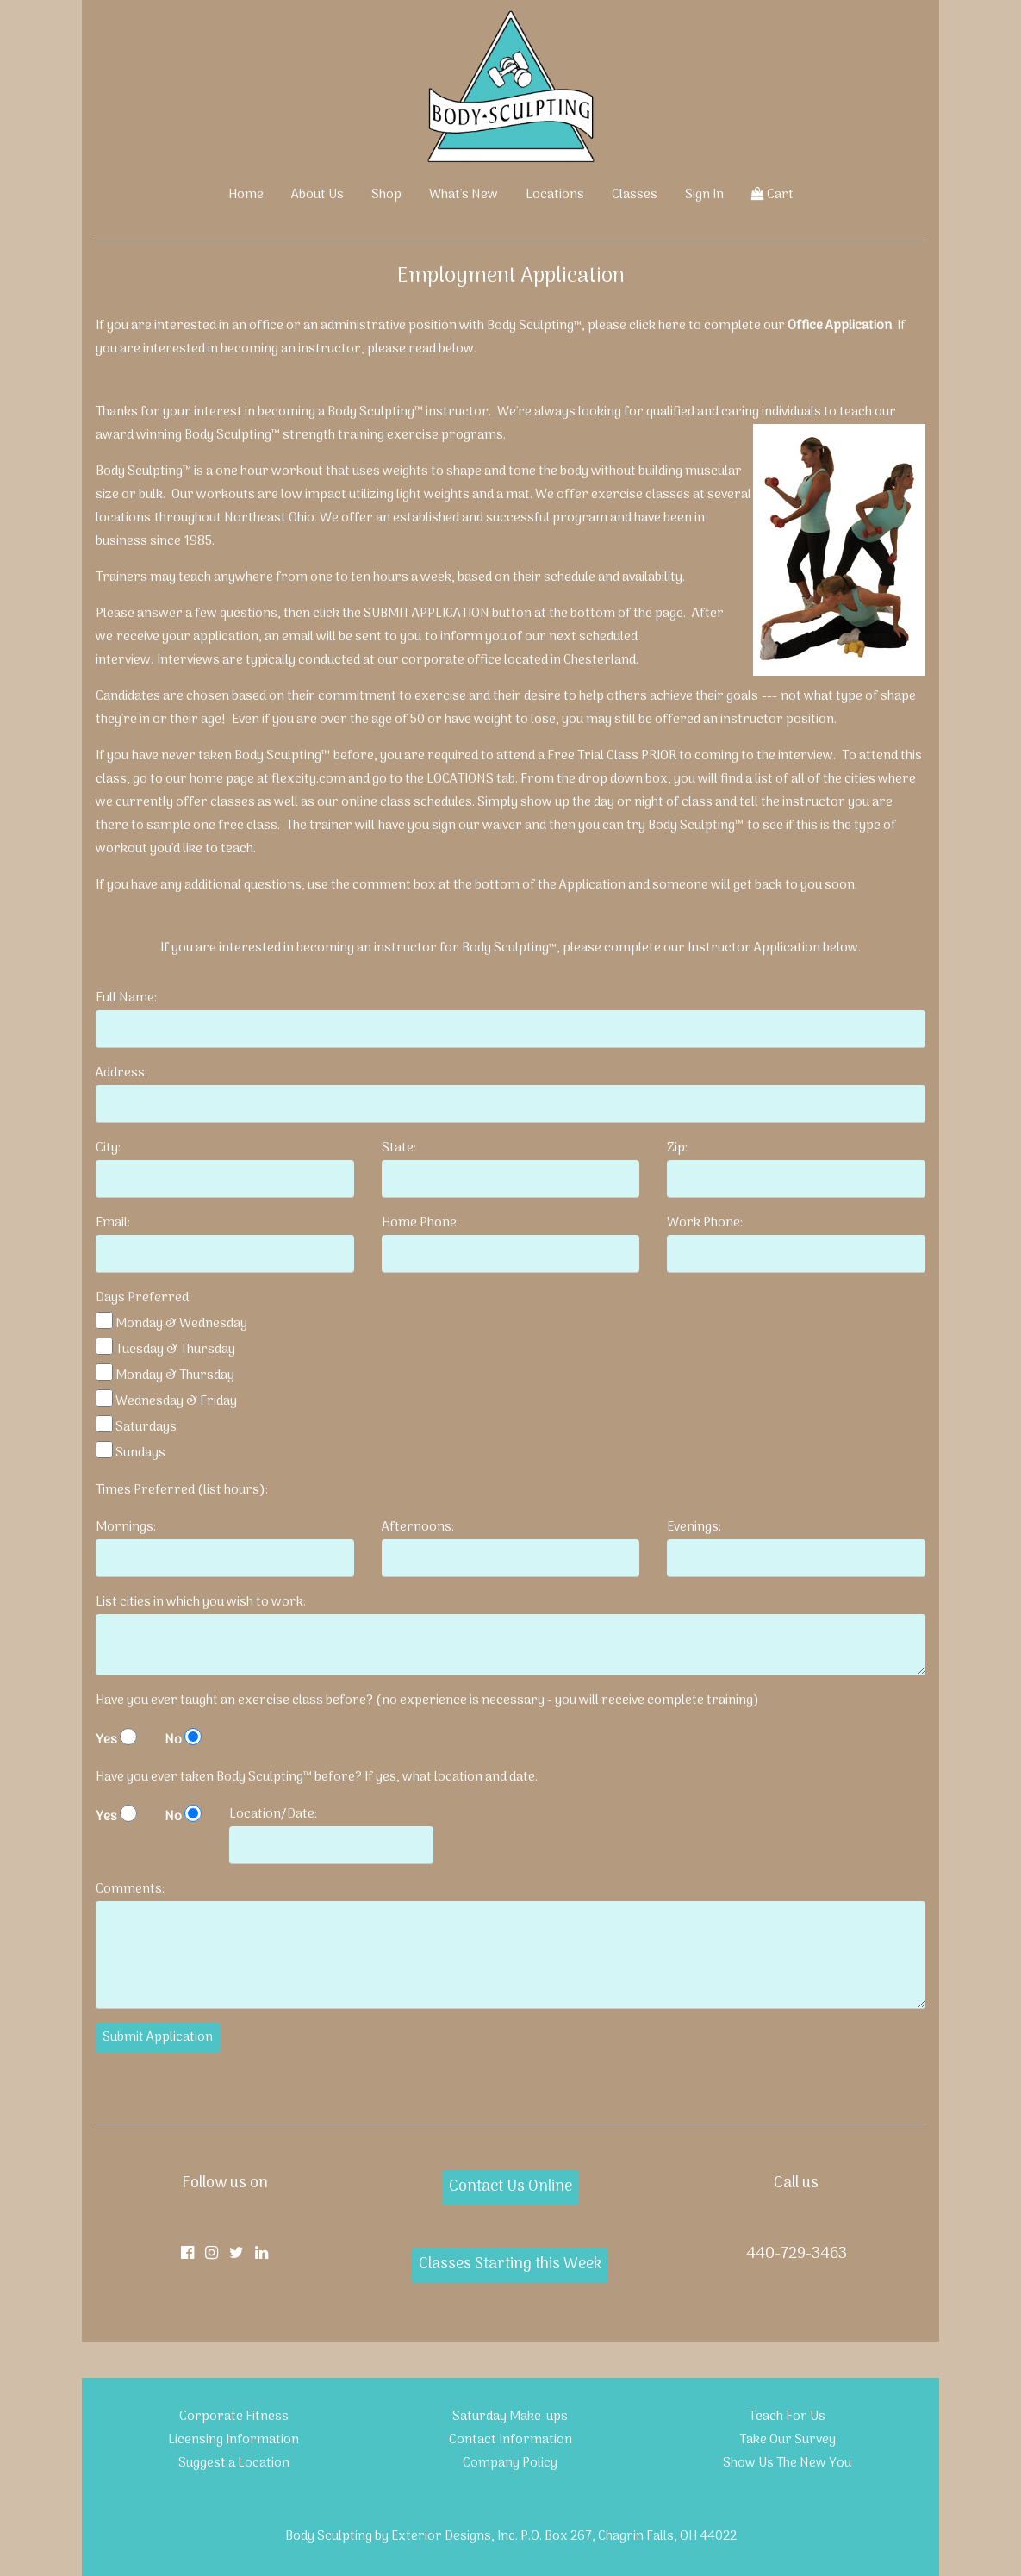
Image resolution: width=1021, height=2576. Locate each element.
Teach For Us (787, 2416)
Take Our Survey (787, 2439)
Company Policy (510, 2463)
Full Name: (126, 998)
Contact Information (510, 2439)
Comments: (130, 1889)
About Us (317, 194)
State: (399, 1148)
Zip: (677, 1148)
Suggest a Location (233, 2463)
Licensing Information (233, 2439)
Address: (121, 1073)
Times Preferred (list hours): (182, 1490)
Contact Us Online (510, 2186)
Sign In (704, 194)
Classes (634, 194)
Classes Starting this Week (510, 2264)
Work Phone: (705, 1223)
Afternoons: (418, 1527)
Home (246, 194)
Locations (555, 194)
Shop (386, 194)
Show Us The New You (787, 2463)
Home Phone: (420, 1223)
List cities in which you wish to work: (201, 1602)
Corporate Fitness (234, 2416)
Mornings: (126, 1527)
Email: (113, 1223)
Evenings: (694, 1527)
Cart (772, 194)
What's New (463, 194)
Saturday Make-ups (510, 2416)
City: (108, 1148)
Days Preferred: (143, 1298)
